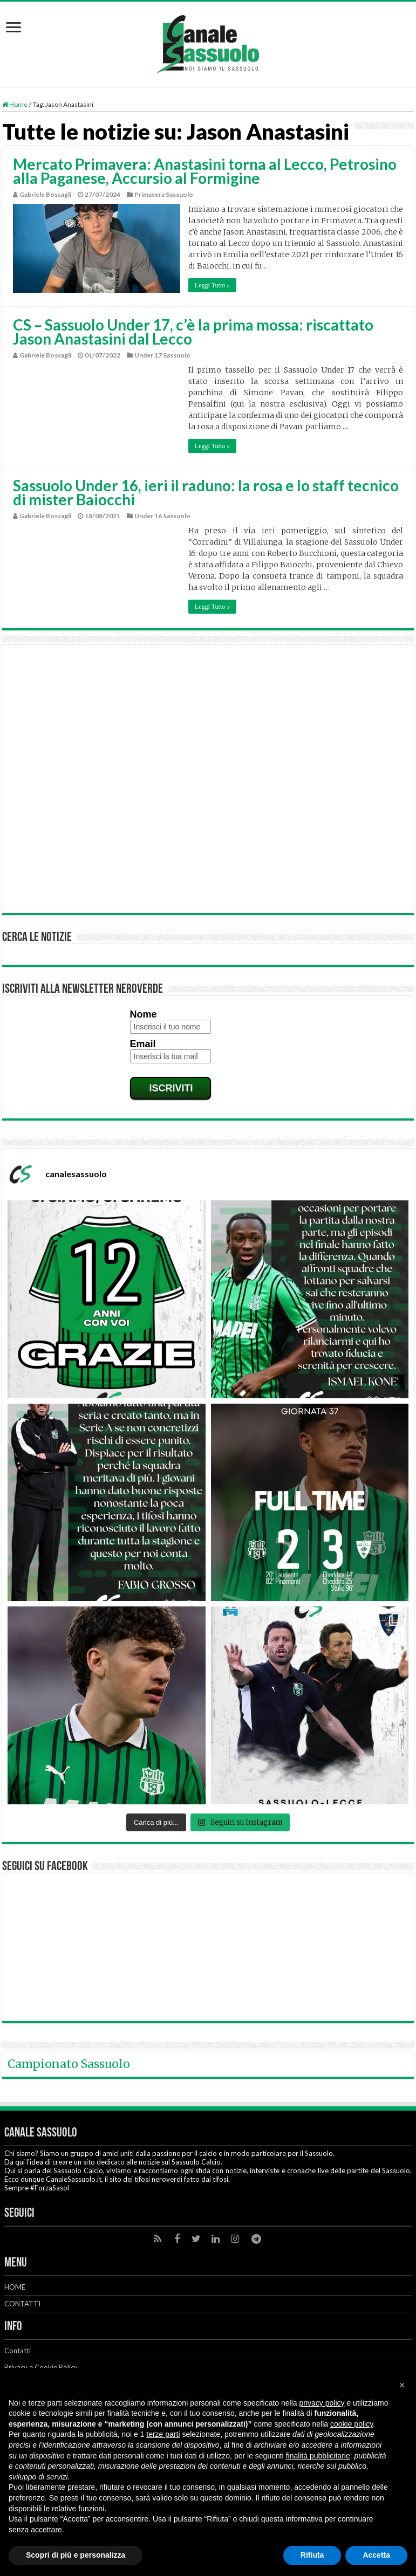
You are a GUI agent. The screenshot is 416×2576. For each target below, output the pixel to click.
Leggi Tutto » (212, 285)
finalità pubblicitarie (318, 2455)
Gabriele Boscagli (45, 194)
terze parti (163, 2434)
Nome (143, 1014)
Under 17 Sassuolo (162, 355)
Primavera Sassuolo (163, 194)
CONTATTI (22, 2303)
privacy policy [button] (322, 2403)
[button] (402, 2385)
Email (143, 1044)
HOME (14, 2287)
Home (15, 104)
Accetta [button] (376, 2555)
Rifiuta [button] (312, 2555)
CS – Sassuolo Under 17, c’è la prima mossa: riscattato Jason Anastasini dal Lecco (193, 331)
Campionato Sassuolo (69, 2064)
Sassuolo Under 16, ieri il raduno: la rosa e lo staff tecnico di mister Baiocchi (206, 492)
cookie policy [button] (351, 2424)
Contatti (17, 2350)
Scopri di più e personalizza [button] (75, 2555)
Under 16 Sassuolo (162, 516)
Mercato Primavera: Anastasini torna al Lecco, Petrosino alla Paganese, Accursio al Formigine (205, 171)
